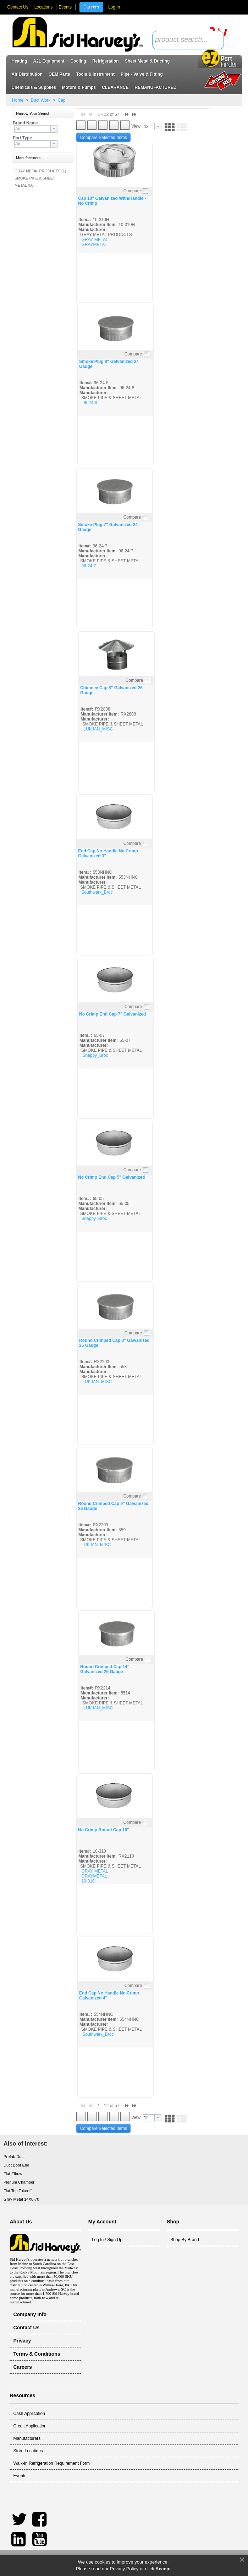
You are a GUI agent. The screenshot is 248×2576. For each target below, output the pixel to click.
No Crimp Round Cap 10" (103, 1829)
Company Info (29, 2314)
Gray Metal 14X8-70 (21, 2199)
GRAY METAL (94, 239)
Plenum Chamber (19, 2182)
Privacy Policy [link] (124, 2568)
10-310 (87, 1881)
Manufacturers (26, 2438)
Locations (43, 7)
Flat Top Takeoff (18, 2191)
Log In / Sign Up (107, 2239)
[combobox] (188, 40)
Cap (60, 100)
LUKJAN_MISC (98, 729)
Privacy (22, 2341)
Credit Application (29, 2426)
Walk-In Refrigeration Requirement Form (51, 2463)
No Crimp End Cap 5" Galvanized (111, 1177)
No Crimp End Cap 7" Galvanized (112, 1014)
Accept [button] (163, 2568)
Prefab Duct (14, 2156)
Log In (114, 7)
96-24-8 (89, 402)
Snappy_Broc (95, 1055)
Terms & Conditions (36, 2354)
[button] (43, 113)
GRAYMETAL (94, 244)
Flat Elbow (13, 2173)
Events (65, 7)
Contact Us (17, 7)
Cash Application (29, 2413)
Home (17, 100)
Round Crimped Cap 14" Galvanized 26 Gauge (104, 1669)
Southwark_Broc (96, 892)
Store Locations (28, 2450)
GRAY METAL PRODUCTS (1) (40, 171)
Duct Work (40, 100)
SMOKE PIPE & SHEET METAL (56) (35, 181)
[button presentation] (54, 129)
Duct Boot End (16, 2165)
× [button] (242, 2559)
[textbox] (184, 40)
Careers (91, 7)
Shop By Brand (184, 2239)
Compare (132, 190)
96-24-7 (88, 565)
